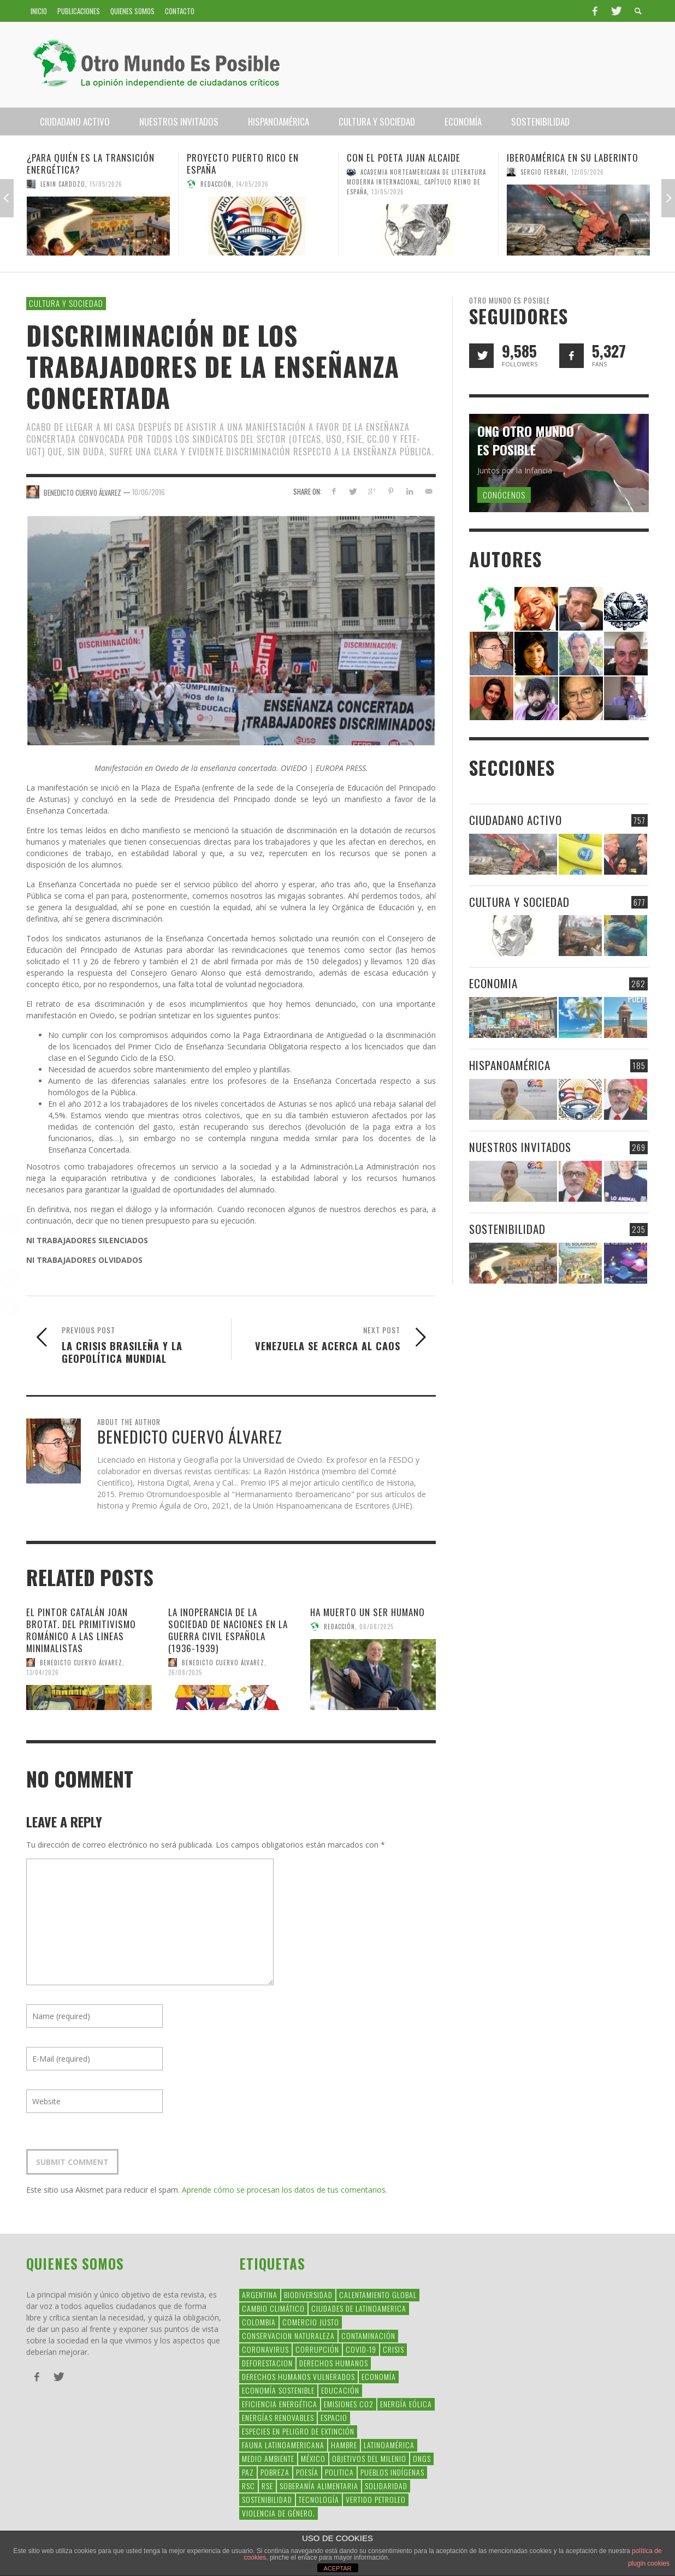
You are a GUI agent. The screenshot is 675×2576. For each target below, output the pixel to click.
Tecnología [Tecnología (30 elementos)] (319, 2499)
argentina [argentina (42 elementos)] (259, 2294)
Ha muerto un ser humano (367, 1612)
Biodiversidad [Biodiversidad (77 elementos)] (308, 2294)
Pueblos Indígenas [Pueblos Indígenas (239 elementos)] (392, 2472)
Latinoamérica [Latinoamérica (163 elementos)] (389, 2444)
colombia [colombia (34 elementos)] (259, 2322)
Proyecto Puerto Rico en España (243, 163)
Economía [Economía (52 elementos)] (379, 2376)
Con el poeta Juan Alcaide (403, 157)
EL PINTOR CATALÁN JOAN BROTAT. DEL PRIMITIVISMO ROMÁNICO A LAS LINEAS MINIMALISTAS (81, 1630)
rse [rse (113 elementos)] (267, 2485)
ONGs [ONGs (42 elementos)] (422, 2458)
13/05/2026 (387, 191)
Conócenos (504, 495)
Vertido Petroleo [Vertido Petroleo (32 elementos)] (376, 2499)
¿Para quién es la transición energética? (91, 163)
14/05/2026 (252, 184)
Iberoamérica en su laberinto (572, 157)
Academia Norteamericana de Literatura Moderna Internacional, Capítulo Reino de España (416, 182)
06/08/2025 (376, 1626)
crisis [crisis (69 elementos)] (393, 2349)
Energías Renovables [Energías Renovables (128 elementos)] (278, 2417)
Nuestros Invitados (520, 1146)
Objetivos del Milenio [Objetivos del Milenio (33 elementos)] (369, 2458)
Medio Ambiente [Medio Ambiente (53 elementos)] (268, 2458)
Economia (493, 983)
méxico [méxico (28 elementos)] (313, 2458)
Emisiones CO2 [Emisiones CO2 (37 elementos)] (349, 2403)
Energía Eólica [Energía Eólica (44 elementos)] (406, 2403)
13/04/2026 (42, 1672)
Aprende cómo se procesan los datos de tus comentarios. (284, 2190)
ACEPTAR (337, 2568)
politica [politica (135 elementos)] (339, 2472)
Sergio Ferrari (543, 172)
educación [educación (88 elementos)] (340, 2390)
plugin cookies (649, 2563)
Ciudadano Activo (515, 819)
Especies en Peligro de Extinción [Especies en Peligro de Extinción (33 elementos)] (298, 2431)
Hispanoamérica (509, 1064)
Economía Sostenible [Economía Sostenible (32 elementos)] (278, 2390)
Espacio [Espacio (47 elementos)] (334, 2417)
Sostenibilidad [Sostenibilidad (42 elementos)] (267, 2499)
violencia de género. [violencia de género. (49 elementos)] (278, 2513)
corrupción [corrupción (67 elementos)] (317, 2349)
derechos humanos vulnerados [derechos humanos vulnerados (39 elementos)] (298, 2376)
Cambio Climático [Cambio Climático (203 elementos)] (273, 2308)
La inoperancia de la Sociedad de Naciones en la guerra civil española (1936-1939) (228, 1630)
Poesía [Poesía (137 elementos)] (307, 2472)
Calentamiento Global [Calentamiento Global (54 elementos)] (378, 2294)
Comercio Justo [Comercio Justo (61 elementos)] (310, 2322)
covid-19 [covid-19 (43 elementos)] (361, 2349)
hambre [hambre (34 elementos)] (344, 2444)
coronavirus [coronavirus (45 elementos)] (265, 2349)
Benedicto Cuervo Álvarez (81, 1662)
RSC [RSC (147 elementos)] (248, 2485)
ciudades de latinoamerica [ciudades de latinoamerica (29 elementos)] (358, 2308)
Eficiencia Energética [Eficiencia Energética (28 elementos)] (279, 2403)
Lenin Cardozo (62, 184)
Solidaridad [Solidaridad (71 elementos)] (386, 2485)
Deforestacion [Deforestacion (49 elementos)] (267, 2363)
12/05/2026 (587, 172)
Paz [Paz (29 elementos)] (248, 2472)
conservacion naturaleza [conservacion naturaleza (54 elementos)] (288, 2335)
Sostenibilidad (507, 1228)
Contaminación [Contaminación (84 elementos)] (368, 2335)
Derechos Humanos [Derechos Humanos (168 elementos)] (333, 2363)
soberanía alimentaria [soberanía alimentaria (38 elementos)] (319, 2485)
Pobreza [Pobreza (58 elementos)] (274, 2472)
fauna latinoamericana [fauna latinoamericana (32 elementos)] (283, 2444)
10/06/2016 (148, 491)
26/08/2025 (185, 1672)
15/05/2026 (106, 184)
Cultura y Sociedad (66, 303)
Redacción (216, 184)
